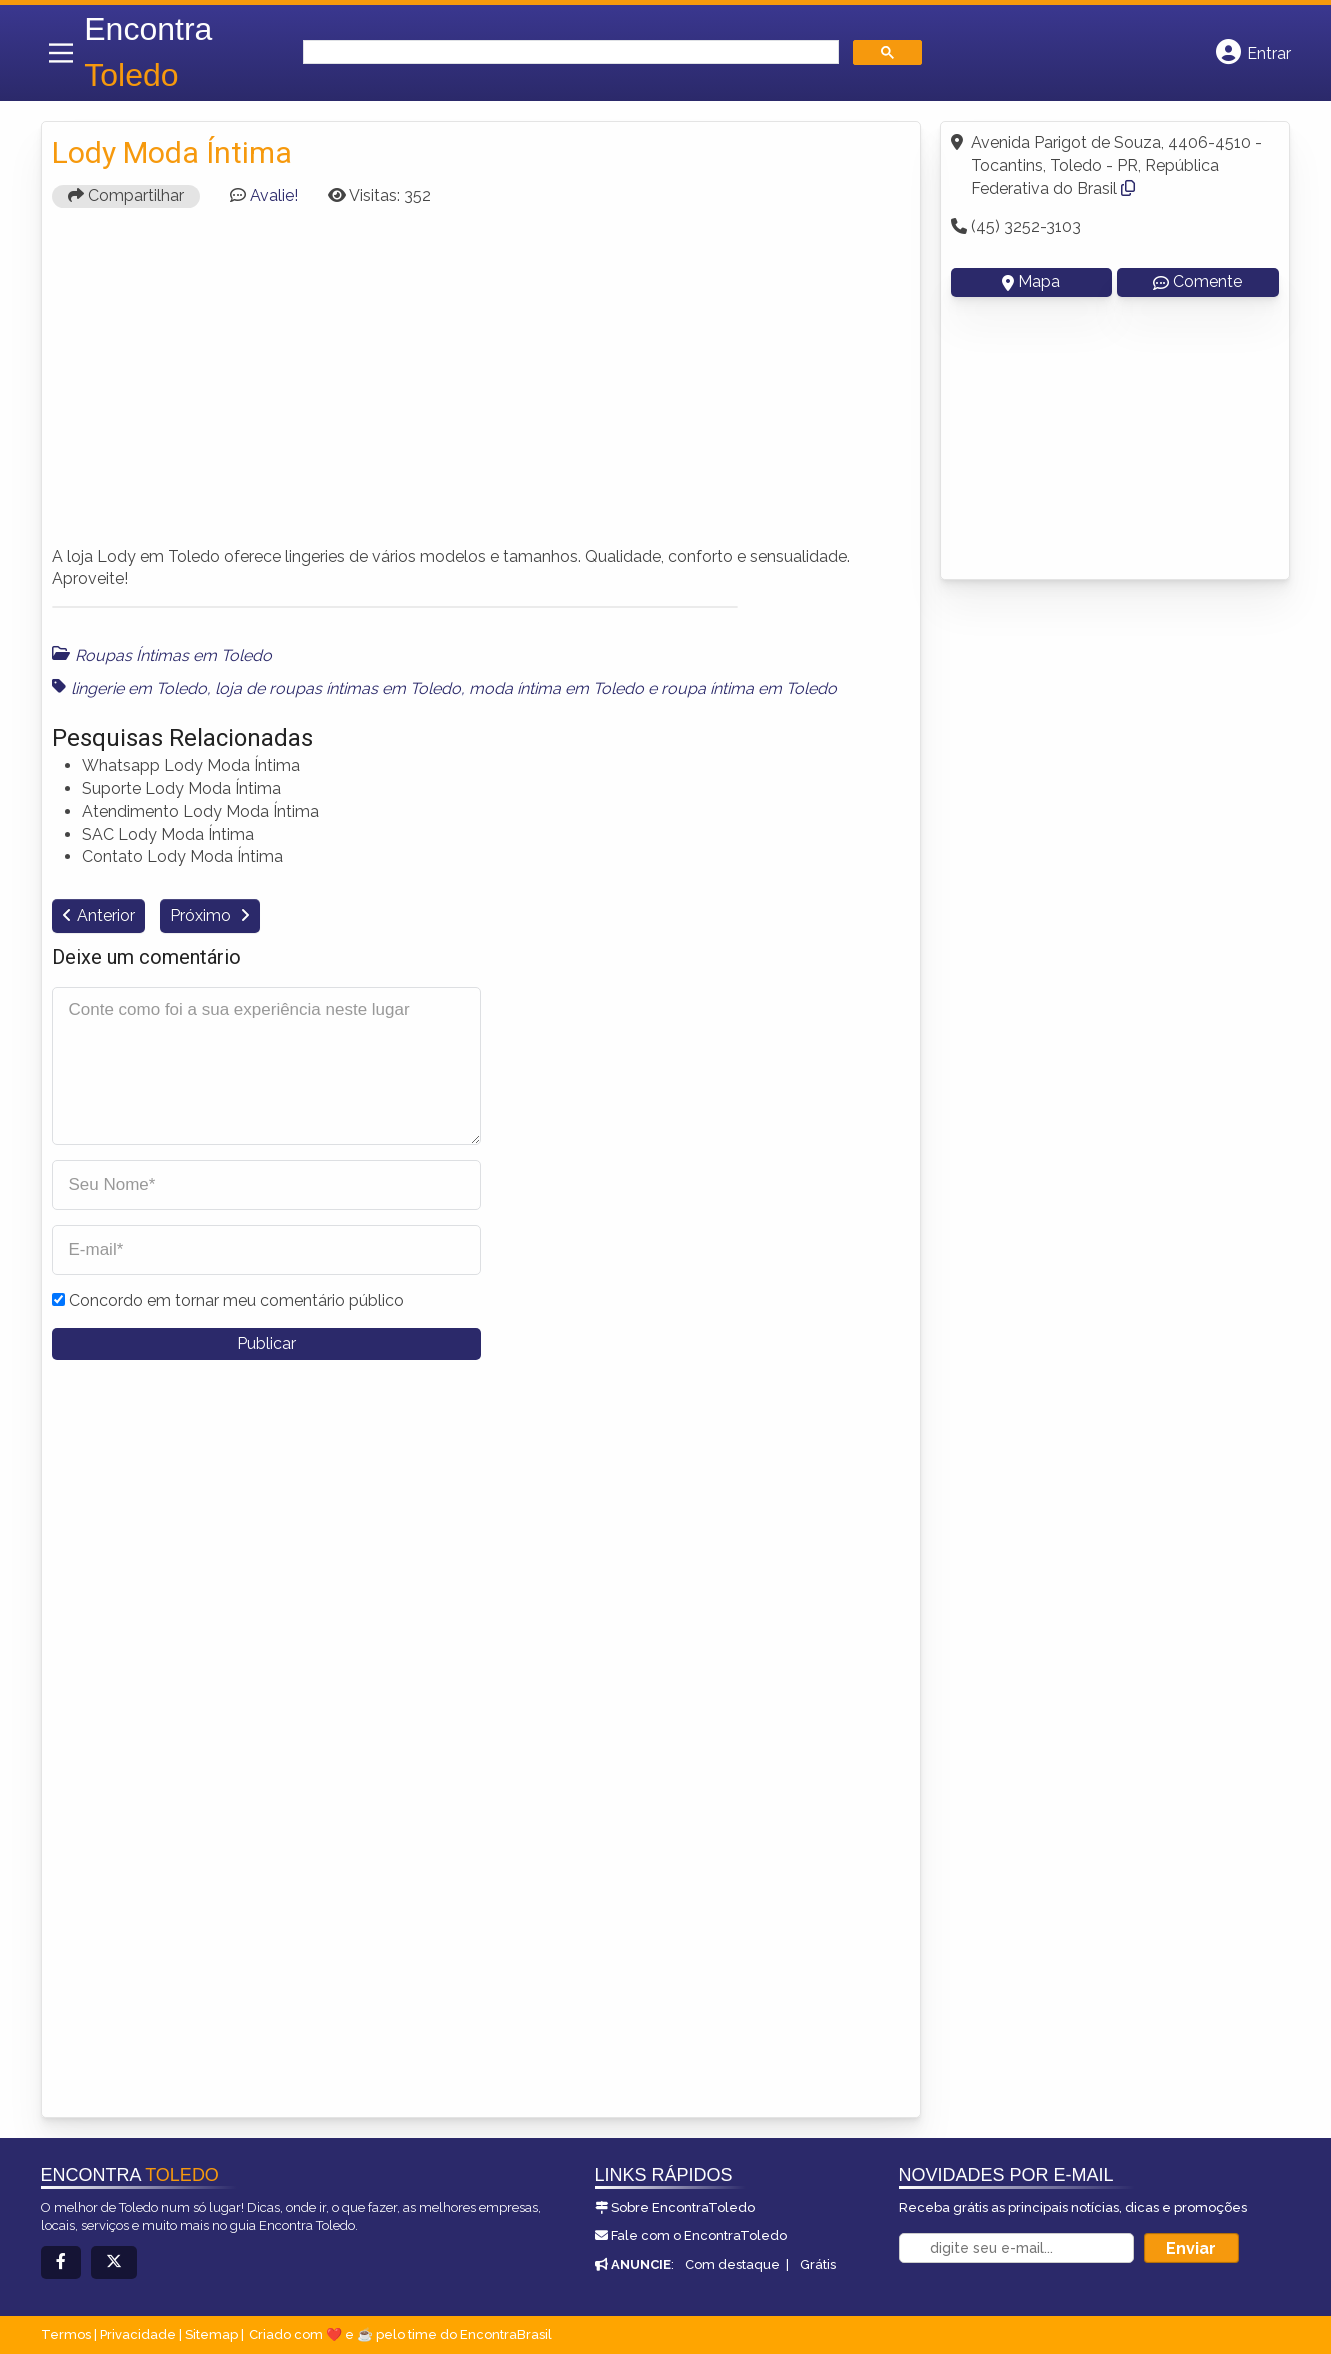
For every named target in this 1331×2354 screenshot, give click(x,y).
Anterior (106, 915)
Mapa (1031, 281)
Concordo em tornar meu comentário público (236, 1300)
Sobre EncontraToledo (683, 2207)
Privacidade (138, 2334)
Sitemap (211, 2334)
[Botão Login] (1253, 53)
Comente (1197, 281)
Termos (66, 2334)
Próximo (202, 915)
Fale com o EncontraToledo (699, 2235)
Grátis (818, 2264)
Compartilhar (126, 195)
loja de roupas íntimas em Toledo (338, 688)
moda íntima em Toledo (556, 688)
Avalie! (274, 195)
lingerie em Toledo (139, 688)
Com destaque (732, 2264)
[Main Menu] (61, 53)
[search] (569, 52)
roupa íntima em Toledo (749, 688)
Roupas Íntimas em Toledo (173, 655)
